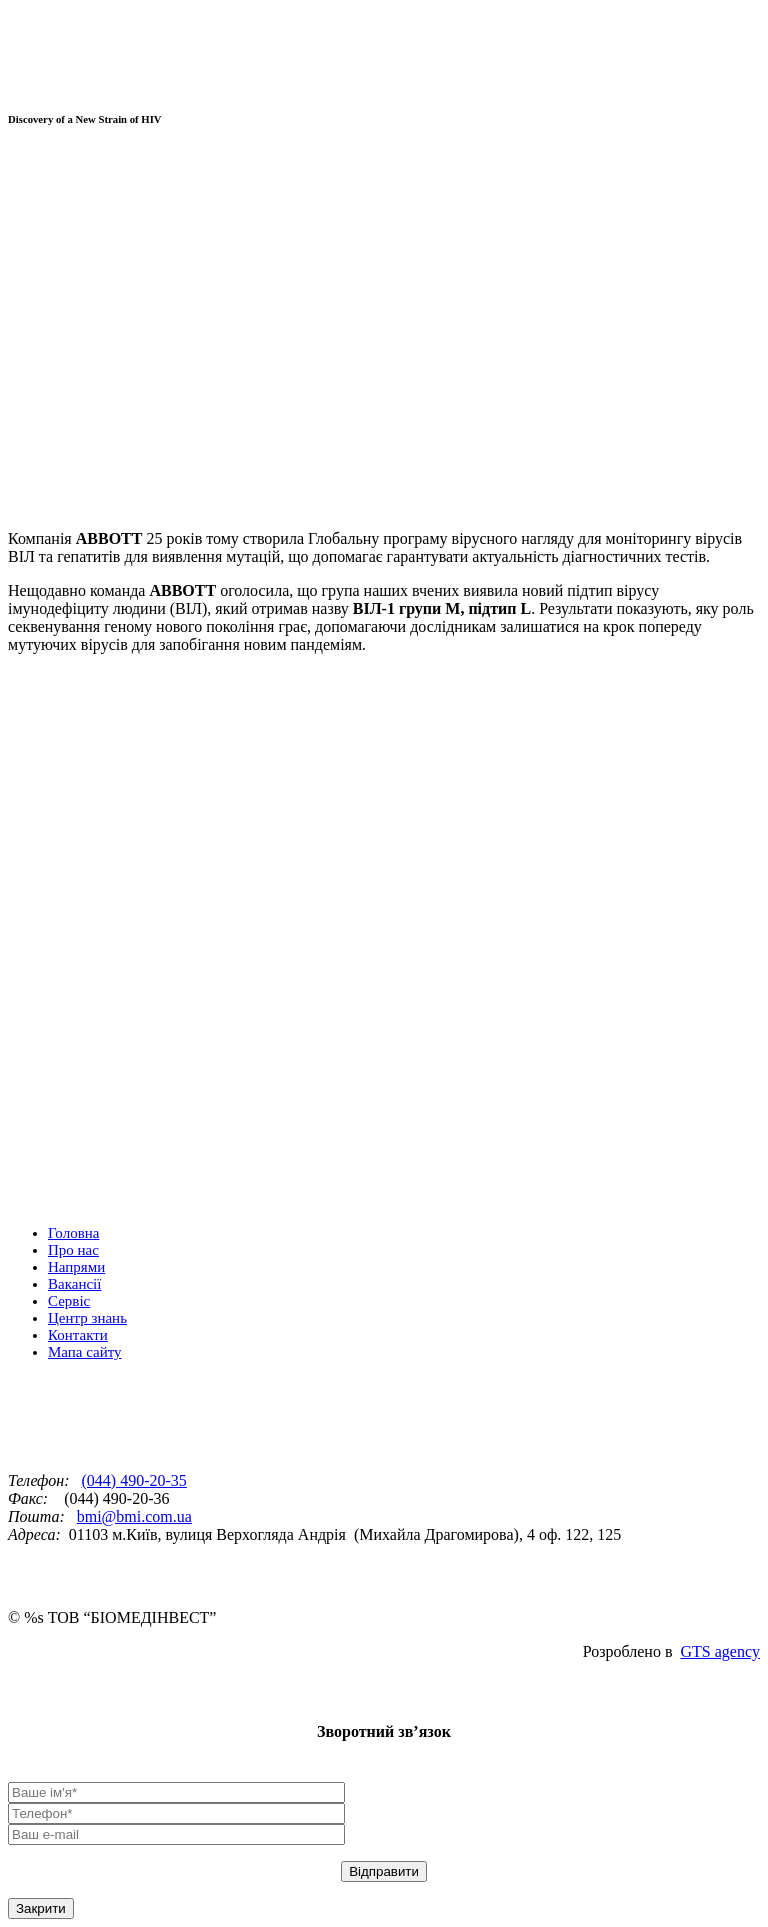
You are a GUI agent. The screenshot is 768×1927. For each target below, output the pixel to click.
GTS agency (720, 1651)
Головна (73, 1233)
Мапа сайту (85, 1352)
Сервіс (69, 1301)
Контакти (78, 1335)
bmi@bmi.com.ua (134, 1516)
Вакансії (74, 1284)
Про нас (73, 1250)
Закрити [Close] (41, 1908)
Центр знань (87, 1318)
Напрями (76, 1267)
